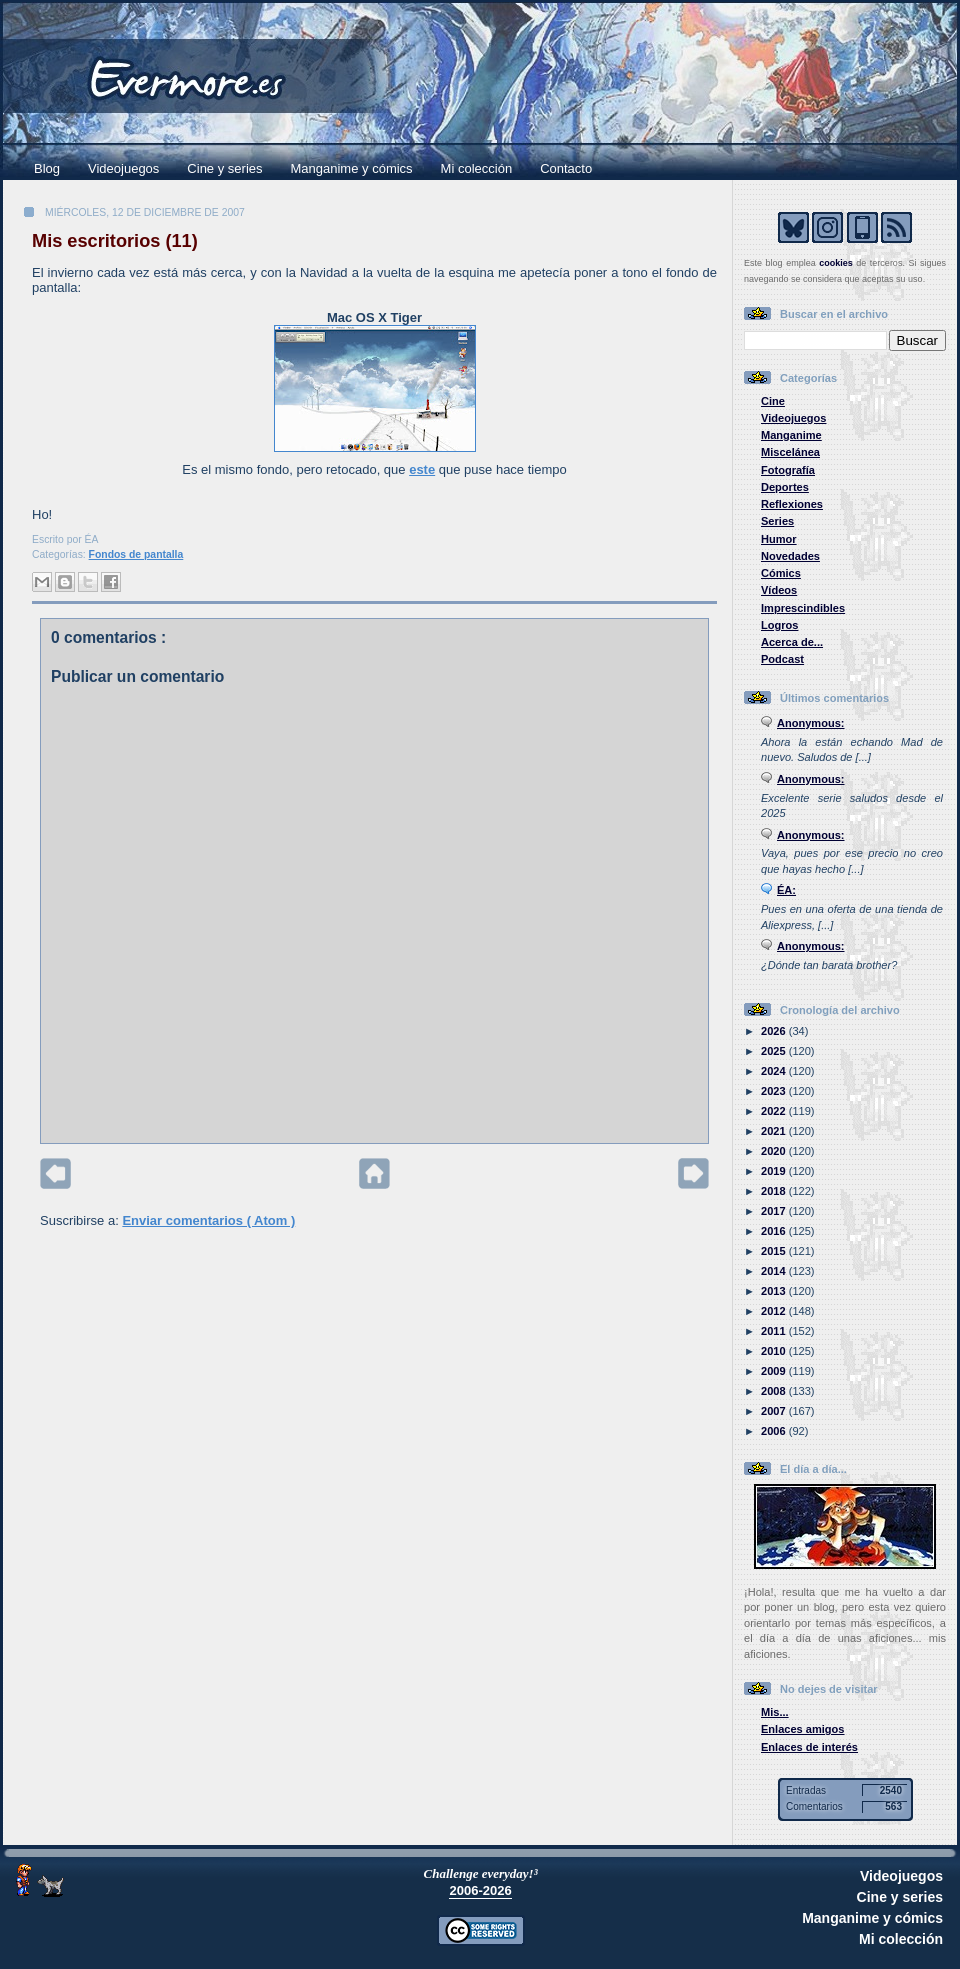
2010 (775, 1351)
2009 (775, 1371)
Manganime (791, 435)
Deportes (785, 487)
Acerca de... (792, 642)
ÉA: (786, 890)
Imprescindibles (803, 608)
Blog (47, 168)
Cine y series (224, 168)
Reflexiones (792, 504)
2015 (775, 1251)
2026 (775, 1031)
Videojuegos (123, 168)
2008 (775, 1391)
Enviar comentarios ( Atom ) (208, 1220)
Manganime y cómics (352, 168)
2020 (775, 1151)
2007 (775, 1411)
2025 (775, 1051)
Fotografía (788, 470)
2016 (775, 1231)
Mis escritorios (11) (115, 241)
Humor (779, 539)
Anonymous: (811, 723)
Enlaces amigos (803, 1729)
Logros (779, 625)
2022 (775, 1111)
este (422, 469)
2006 (775, 1431)
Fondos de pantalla (136, 554)
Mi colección (477, 168)
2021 (775, 1131)
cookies (836, 263)
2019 (775, 1171)
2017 (775, 1211)
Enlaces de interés (809, 1747)
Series (777, 521)
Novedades (790, 556)
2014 (775, 1271)
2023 (775, 1091)
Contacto (566, 168)
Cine (773, 401)
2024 (775, 1071)
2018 (775, 1191)
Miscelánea (790, 452)
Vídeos (779, 590)
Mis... (775, 1712)
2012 (775, 1311)
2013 (775, 1291)
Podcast (782, 659)
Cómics (781, 573)
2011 (775, 1331)
